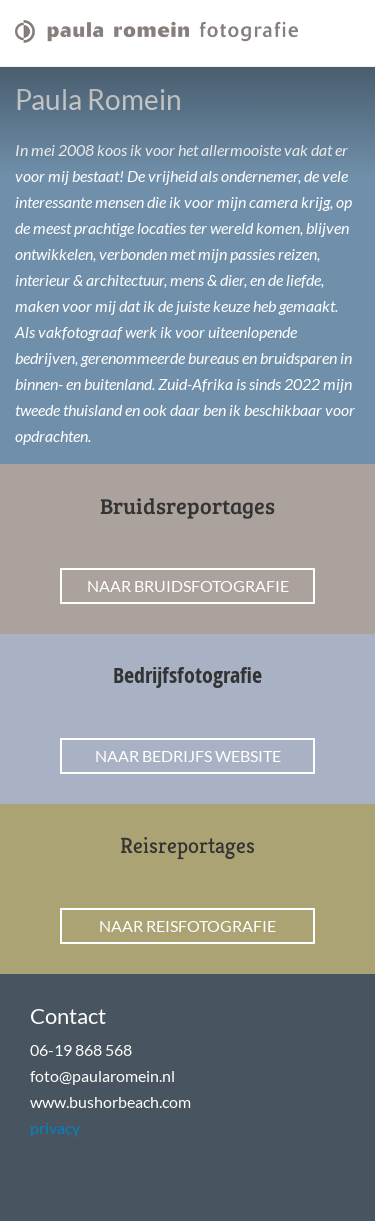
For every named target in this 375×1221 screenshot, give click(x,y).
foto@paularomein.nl (102, 1075)
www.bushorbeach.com (110, 1101)
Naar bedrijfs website (188, 755)
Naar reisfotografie (187, 925)
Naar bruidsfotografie (188, 585)
